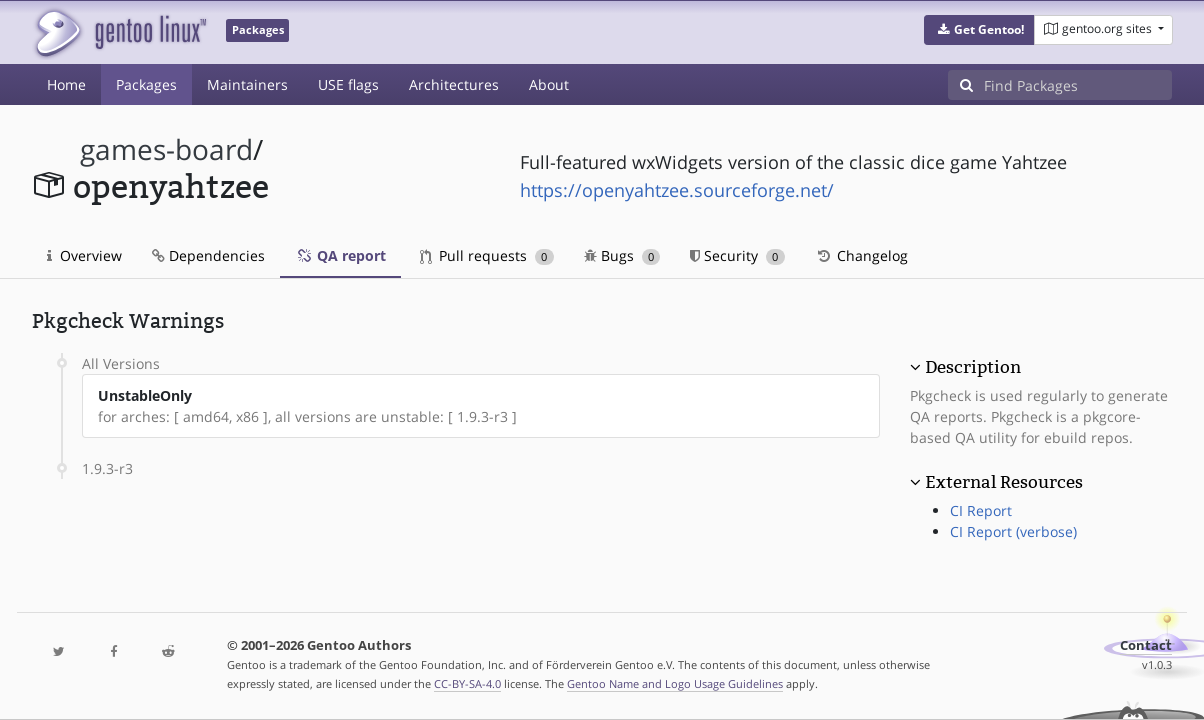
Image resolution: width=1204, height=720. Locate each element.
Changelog (861, 255)
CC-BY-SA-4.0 (467, 683)
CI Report (981, 510)
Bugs (622, 255)
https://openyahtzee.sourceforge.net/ (677, 190)
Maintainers (247, 84)
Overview (84, 255)
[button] (979, 30)
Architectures (454, 84)
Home (66, 84)
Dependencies (208, 255)
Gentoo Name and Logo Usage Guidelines (675, 683)
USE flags (348, 84)
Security (737, 255)
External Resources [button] (1004, 482)
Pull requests (487, 255)
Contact (1146, 645)
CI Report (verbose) (1013, 531)
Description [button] (973, 367)
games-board (166, 149)
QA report (340, 255)
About (549, 84)
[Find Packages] (1078, 85)
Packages (146, 84)
